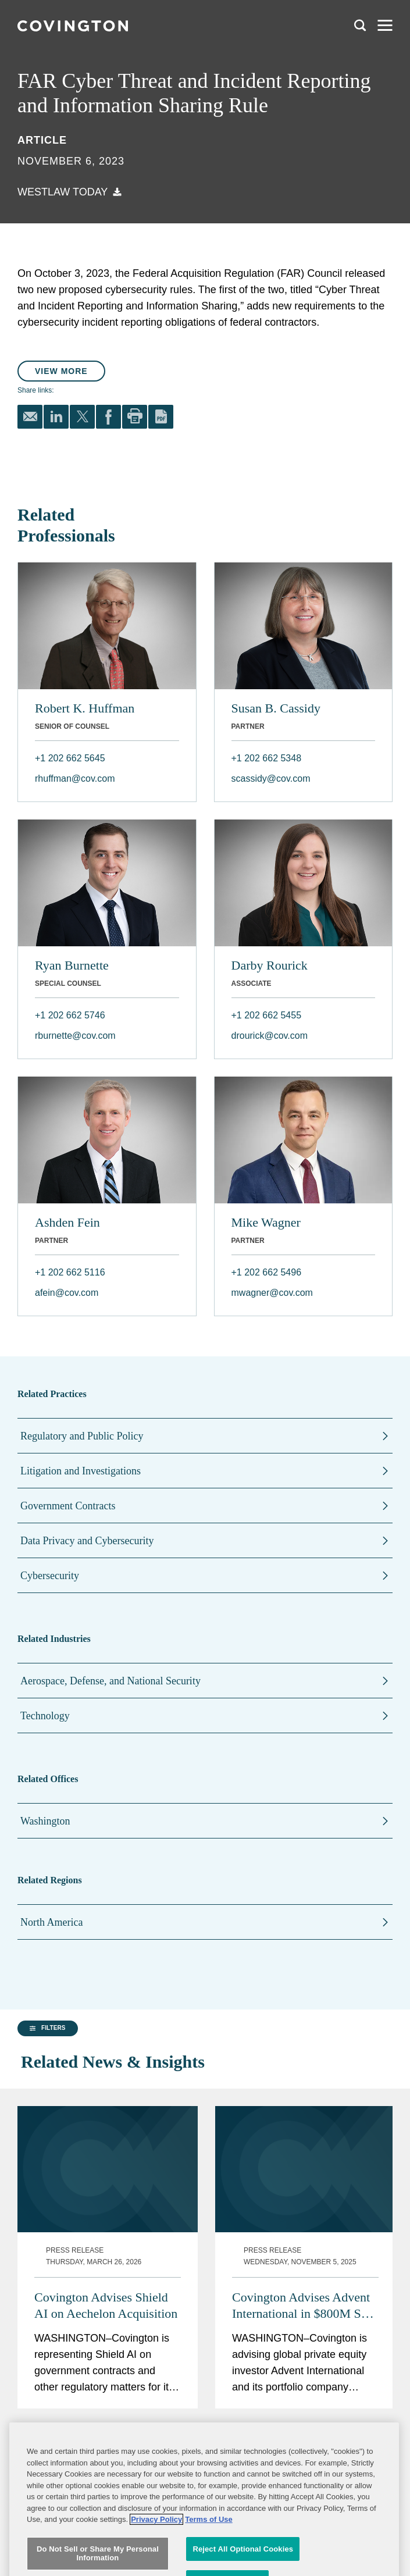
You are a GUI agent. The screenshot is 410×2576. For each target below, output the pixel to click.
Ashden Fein (67, 1222)
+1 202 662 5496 (266, 1272)
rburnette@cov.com (75, 1036)
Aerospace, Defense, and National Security (110, 1681)
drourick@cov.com (269, 1036)
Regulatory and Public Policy (81, 1436)
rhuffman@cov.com (75, 778)
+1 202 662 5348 (266, 758)
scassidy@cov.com (271, 778)
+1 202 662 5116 (70, 1272)
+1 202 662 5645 (70, 758)
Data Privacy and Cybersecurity (87, 1541)
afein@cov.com (66, 1293)
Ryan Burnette (72, 965)
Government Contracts (67, 1506)
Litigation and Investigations (80, 1471)
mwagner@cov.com (272, 1293)
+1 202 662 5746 (70, 1015)
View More (61, 371)
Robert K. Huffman (84, 708)
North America (51, 1922)
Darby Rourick (269, 965)
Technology (45, 1716)
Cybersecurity (49, 1575)
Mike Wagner (266, 1222)
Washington (45, 1821)
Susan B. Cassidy (275, 708)
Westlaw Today (62, 192)
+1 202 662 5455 (266, 1015)
